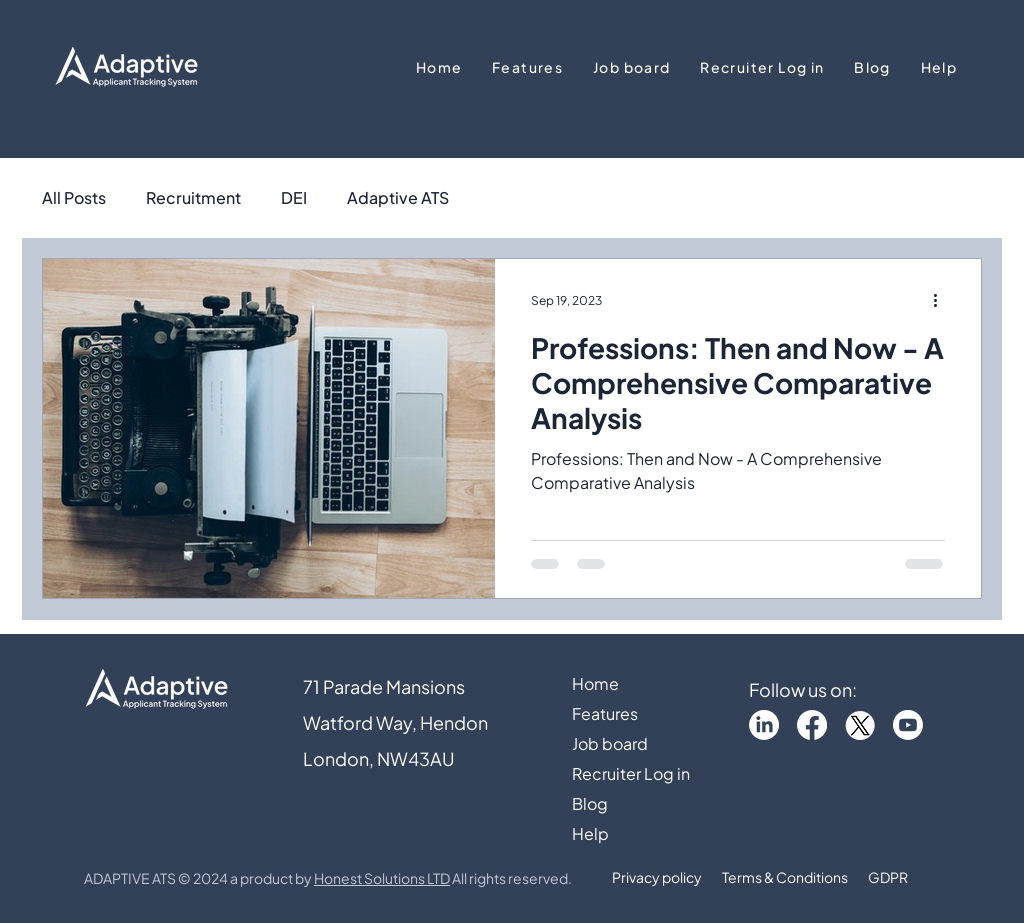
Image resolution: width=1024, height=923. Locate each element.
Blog (590, 803)
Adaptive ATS (398, 198)
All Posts (74, 198)
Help (590, 833)
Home (595, 683)
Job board (610, 743)
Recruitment (193, 198)
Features (605, 713)
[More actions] (942, 300)
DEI (294, 198)
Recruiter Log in (631, 773)
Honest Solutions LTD (382, 878)
